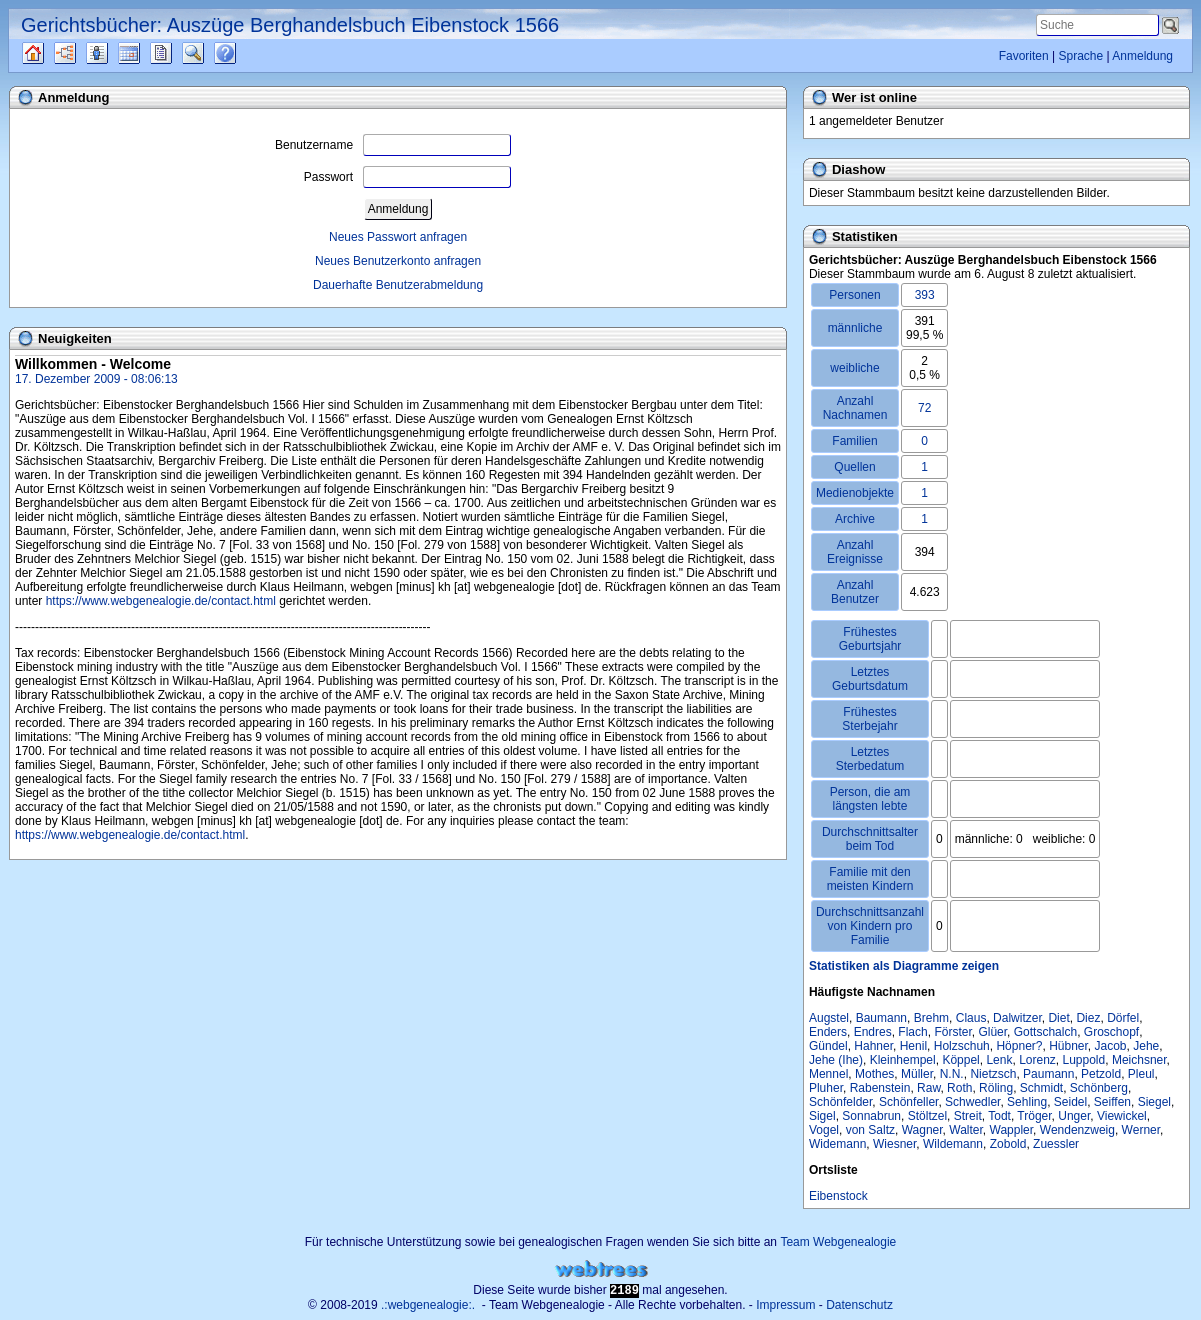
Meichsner (1139, 1060)
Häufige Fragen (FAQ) (242, 53)
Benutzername (393, 145)
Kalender (146, 53)
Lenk (999, 1060)
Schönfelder (840, 1102)
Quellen (50, 53)
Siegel (1154, 1102)
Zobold (1008, 1144)
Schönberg (1099, 1088)
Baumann (881, 1018)
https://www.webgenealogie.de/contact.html (161, 601)
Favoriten (1024, 56)
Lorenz (1037, 1060)
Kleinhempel (903, 1060)
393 (925, 295)
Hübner (1068, 1046)
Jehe (1146, 1046)
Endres (873, 1032)
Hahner (873, 1046)
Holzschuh (962, 1046)
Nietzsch (993, 1074)
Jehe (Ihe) (836, 1060)
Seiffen (1112, 1102)
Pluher (826, 1088)
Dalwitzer (1017, 1018)
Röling (996, 1088)
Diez (1088, 1018)
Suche (209, 53)
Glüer (992, 1032)
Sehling (1027, 1102)
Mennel (828, 1074)
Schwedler (972, 1102)
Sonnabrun (871, 1116)
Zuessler (1056, 1144)
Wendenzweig (1077, 1130)
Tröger (1034, 1116)
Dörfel (1123, 1018)
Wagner (922, 1130)
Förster (952, 1032)
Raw (928, 1088)
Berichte (178, 53)
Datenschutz (859, 1305)
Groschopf (1111, 1032)
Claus (971, 1018)
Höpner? (1019, 1046)
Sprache (1080, 56)
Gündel (828, 1046)
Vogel (824, 1130)
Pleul (1141, 1074)
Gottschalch (1045, 1032)
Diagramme (82, 53)
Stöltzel (927, 1116)
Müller (917, 1074)
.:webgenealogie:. (428, 1305)
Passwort (407, 177)
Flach (912, 1032)
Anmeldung (1142, 56)
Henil (913, 1046)
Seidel (1070, 1102)
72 (924, 408)
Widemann (837, 1144)
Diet (1058, 1018)
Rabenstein (880, 1088)
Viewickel (1122, 1116)
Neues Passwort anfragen (398, 237)
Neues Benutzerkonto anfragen (398, 261)
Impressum (785, 1305)
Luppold (1084, 1060)
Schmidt (1041, 1088)
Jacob (1111, 1046)
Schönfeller (908, 1102)
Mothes (874, 1074)
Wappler (1012, 1130)
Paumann (1048, 1074)
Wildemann (953, 1144)
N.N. (952, 1074)
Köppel (960, 1060)
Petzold (1101, 1074)
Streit (968, 1116)
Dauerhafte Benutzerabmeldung (398, 285)
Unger (1074, 1116)
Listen (112, 53)
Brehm (931, 1018)
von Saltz (870, 1130)
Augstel (829, 1018)
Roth (959, 1088)
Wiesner (894, 1144)
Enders (828, 1032)
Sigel (822, 1116)
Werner (1141, 1130)
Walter (966, 1130)
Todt (999, 1116)
